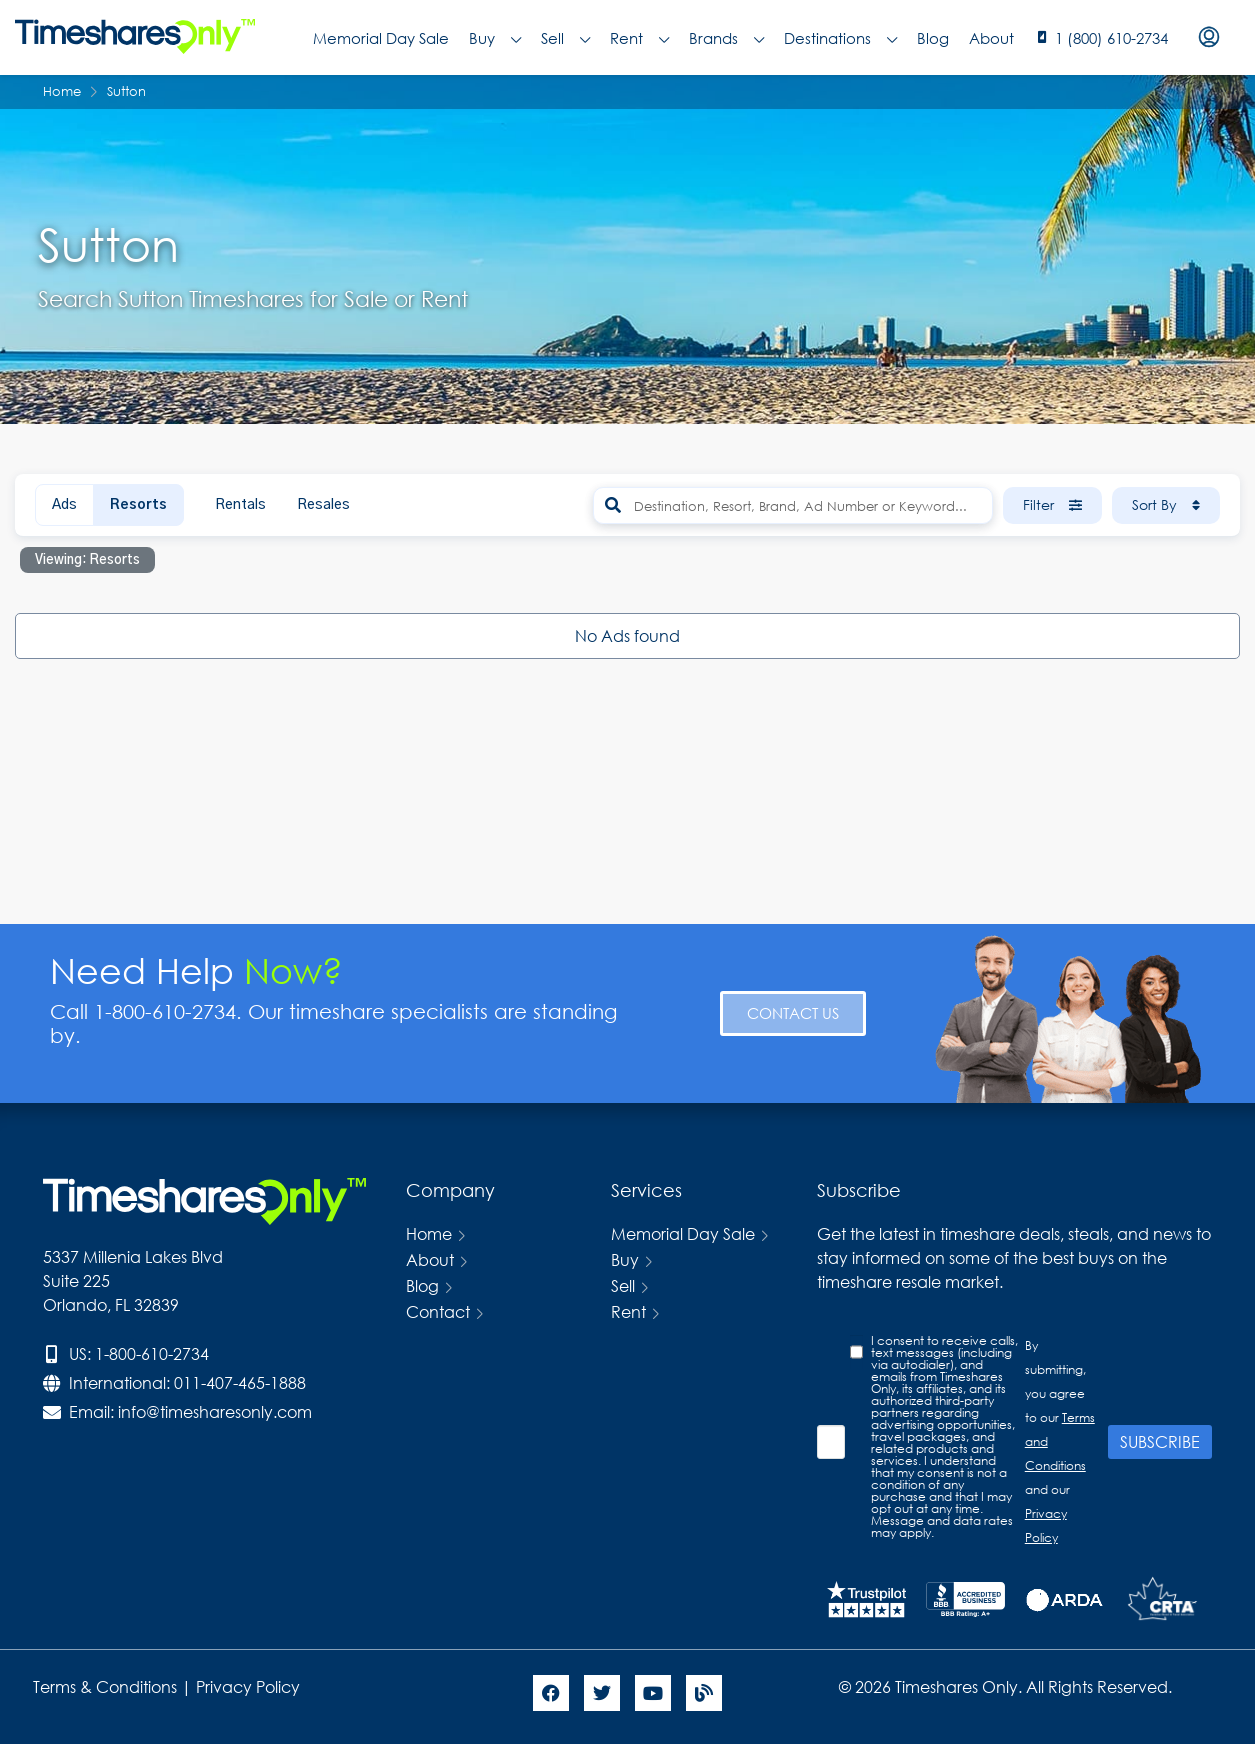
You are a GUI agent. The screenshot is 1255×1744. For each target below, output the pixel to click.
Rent (639, 38)
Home (429, 1233)
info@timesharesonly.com (215, 1411)
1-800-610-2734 (152, 1353)
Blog (933, 38)
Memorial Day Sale (381, 38)
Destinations (840, 38)
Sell (565, 38)
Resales (323, 505)
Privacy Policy (250, 1686)
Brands (726, 38)
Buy (495, 38)
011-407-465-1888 (240, 1382)
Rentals (240, 505)
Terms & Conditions (105, 1686)
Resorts (138, 505)
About (991, 38)
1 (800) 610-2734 (1111, 38)
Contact (438, 1311)
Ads (64, 505)
